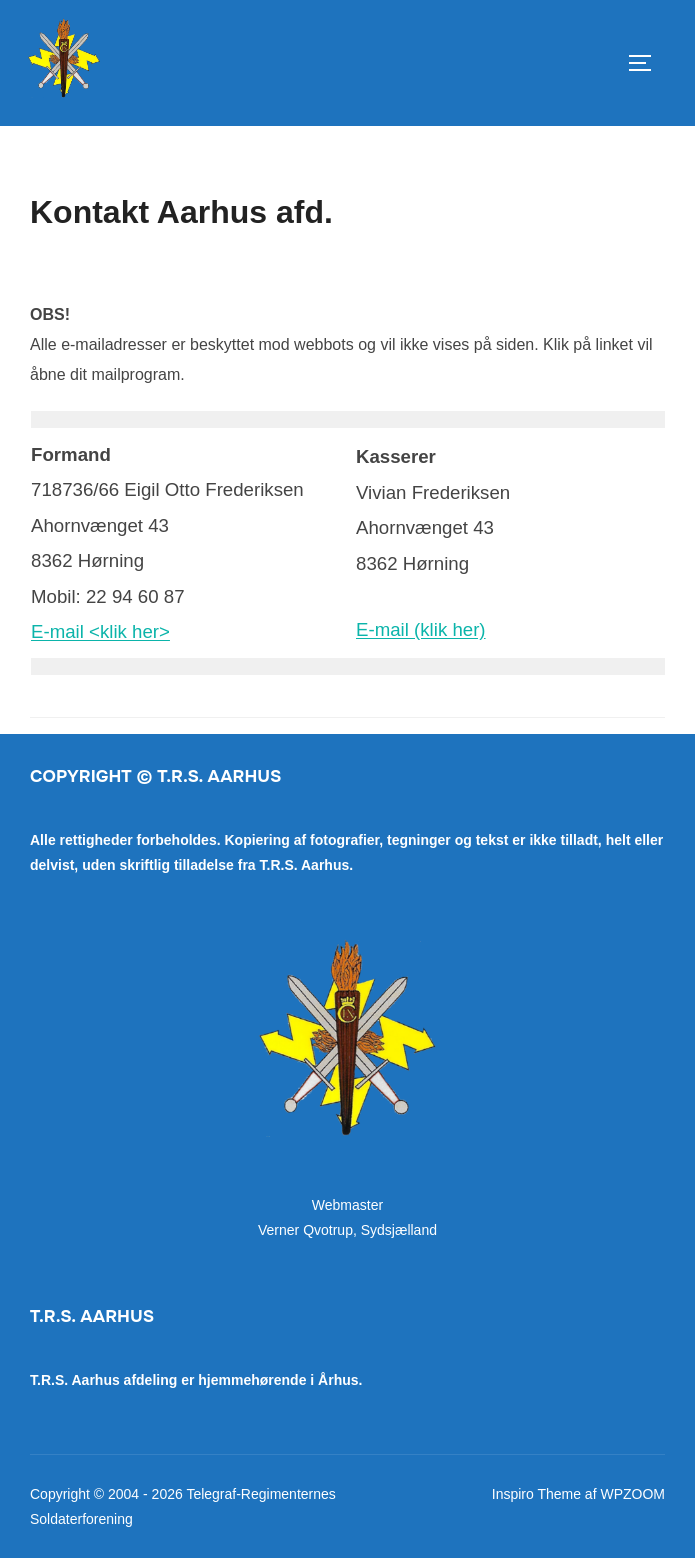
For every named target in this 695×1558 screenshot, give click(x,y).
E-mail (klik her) (421, 629)
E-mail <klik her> (100, 631)
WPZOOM (632, 1494)
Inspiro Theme (536, 1494)
